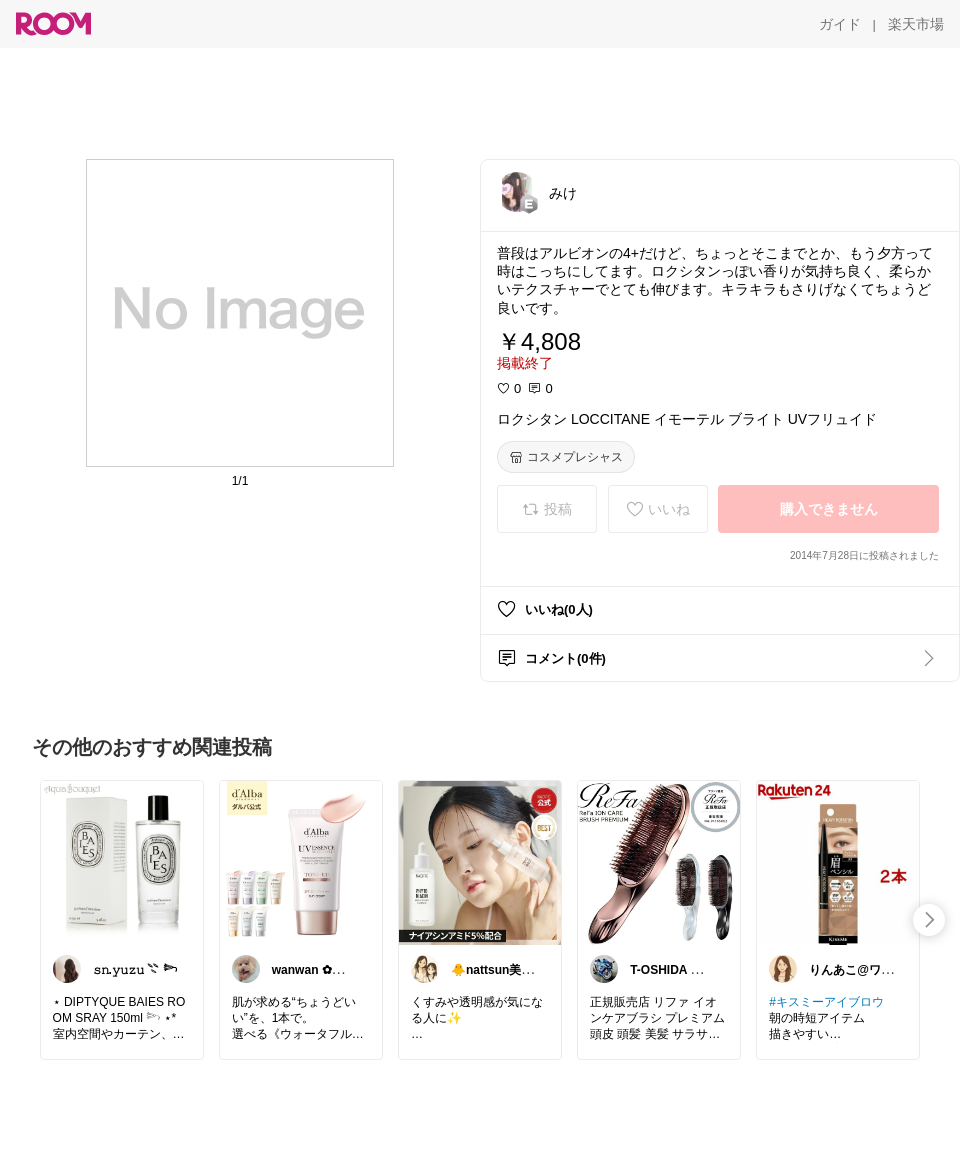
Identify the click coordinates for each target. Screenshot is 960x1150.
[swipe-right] (929, 920)
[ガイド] (840, 24)
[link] (122, 862)
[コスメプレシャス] (566, 457)
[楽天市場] (916, 24)
